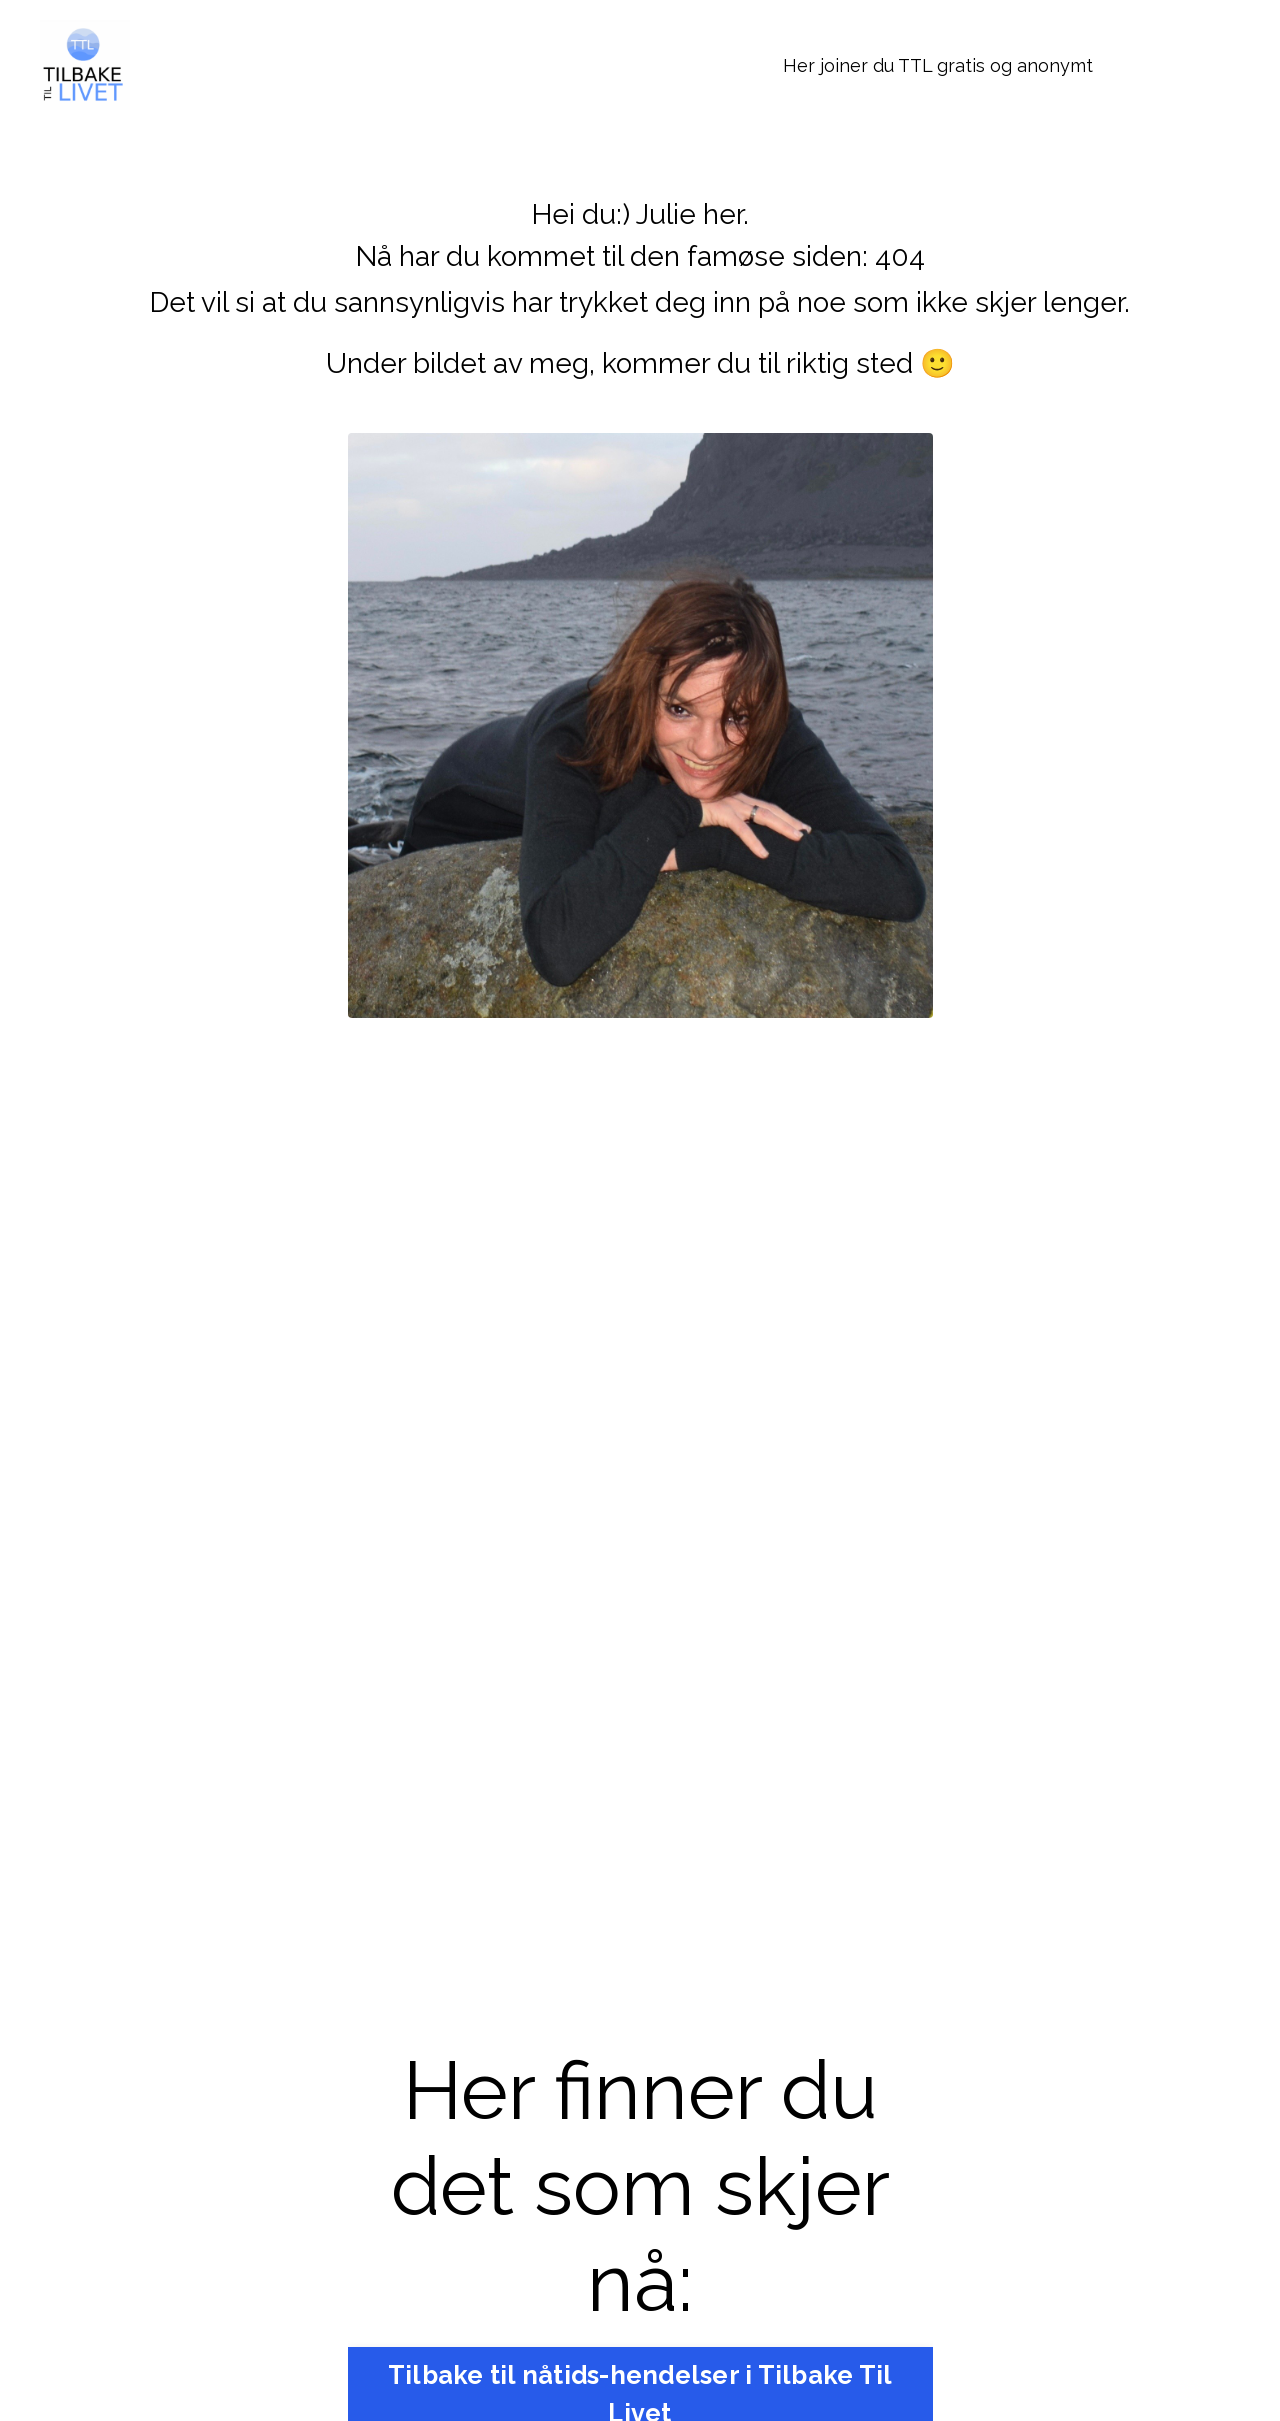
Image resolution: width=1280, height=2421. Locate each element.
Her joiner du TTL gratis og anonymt (938, 65)
